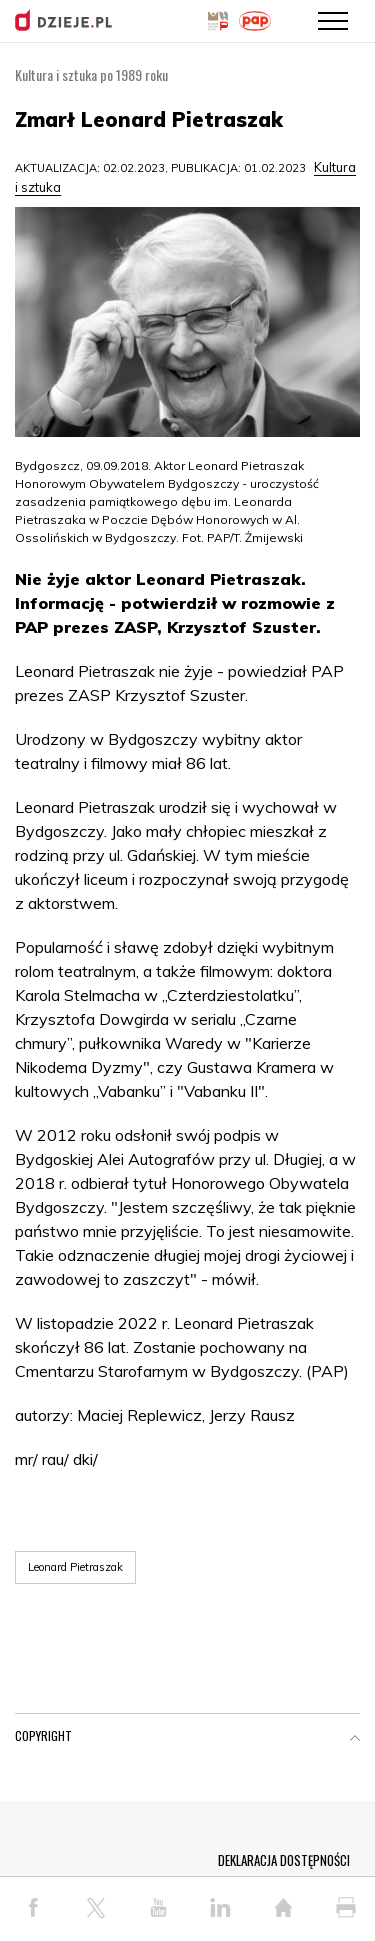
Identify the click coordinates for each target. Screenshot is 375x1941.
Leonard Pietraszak (75, 1567)
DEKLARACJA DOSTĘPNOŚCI (284, 1860)
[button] (355, 1740)
